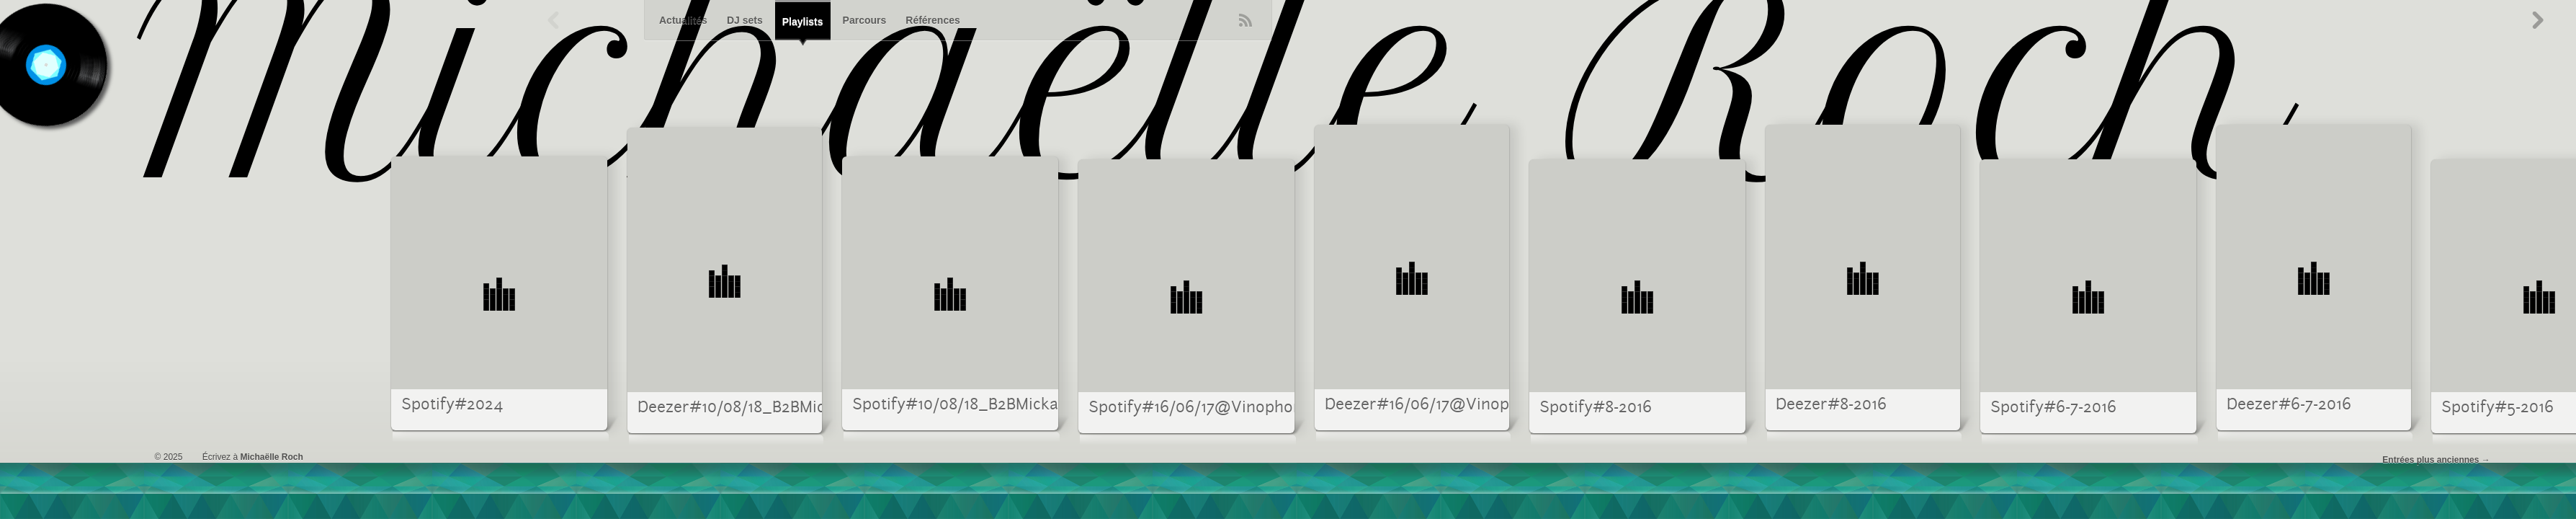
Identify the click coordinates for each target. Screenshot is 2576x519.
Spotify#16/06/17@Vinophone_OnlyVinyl (1240, 408)
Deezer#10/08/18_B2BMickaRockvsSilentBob (801, 408)
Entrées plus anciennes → (2436, 460)
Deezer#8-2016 (1831, 405)
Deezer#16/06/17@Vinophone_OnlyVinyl (1476, 405)
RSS (1245, 20)
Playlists (802, 21)
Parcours (865, 20)
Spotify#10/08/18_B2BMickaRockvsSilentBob (1016, 405)
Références (932, 20)
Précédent (554, 20)
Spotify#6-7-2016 (2053, 408)
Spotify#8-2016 (1595, 408)
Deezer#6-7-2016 (2289, 405)
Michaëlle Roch (271, 457)
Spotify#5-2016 (2497, 408)
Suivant (2537, 20)
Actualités (683, 20)
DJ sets (745, 20)
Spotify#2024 (452, 405)
